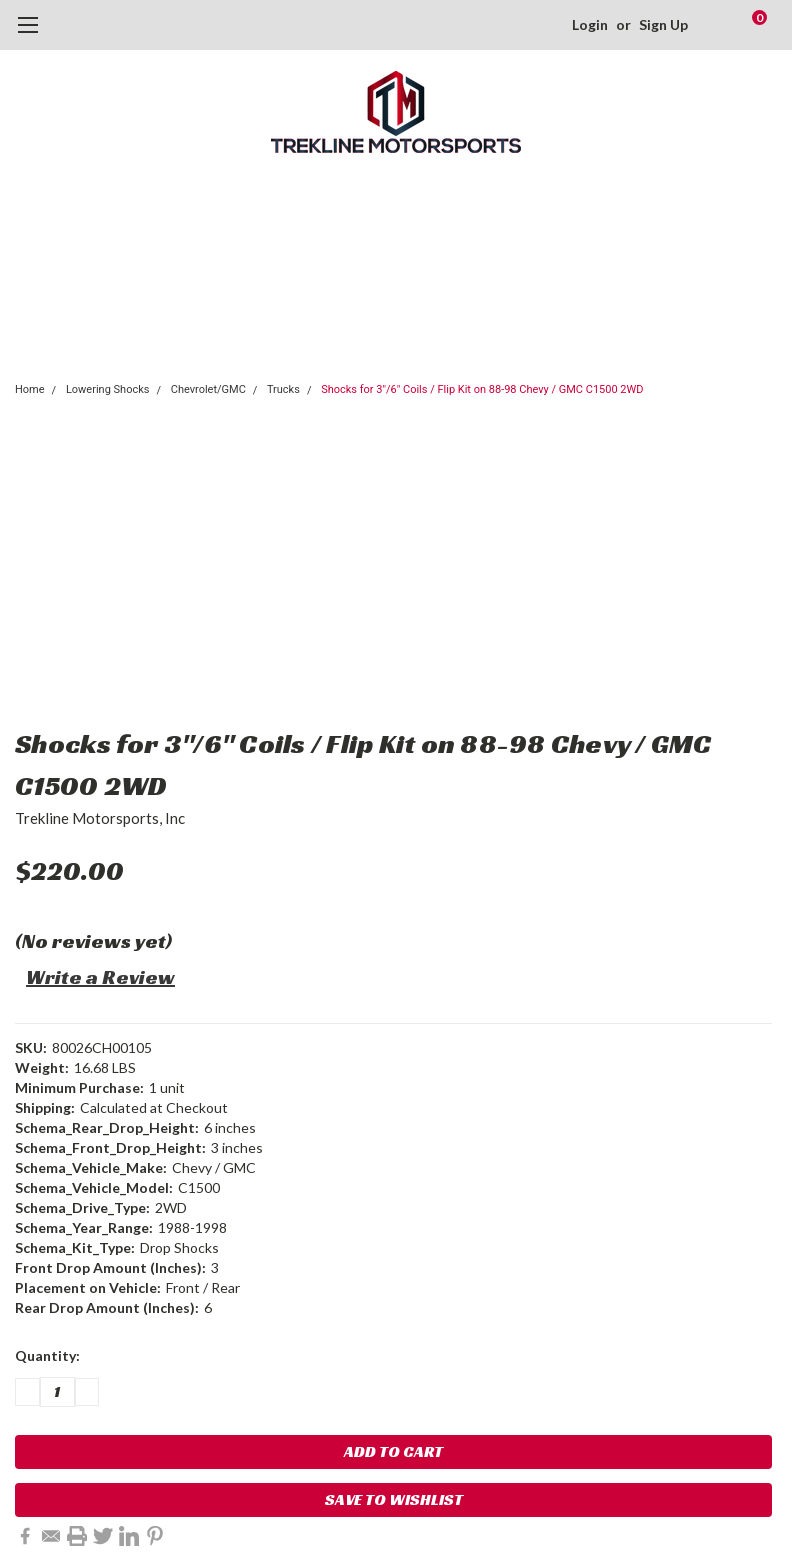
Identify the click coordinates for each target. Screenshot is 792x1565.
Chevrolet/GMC (208, 389)
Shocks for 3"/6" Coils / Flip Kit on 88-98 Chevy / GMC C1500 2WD (482, 389)
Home (30, 389)
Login (590, 24)
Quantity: (47, 1355)
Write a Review (100, 977)
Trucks (283, 389)
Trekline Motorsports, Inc (100, 818)
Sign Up (663, 24)
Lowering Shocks (108, 389)
